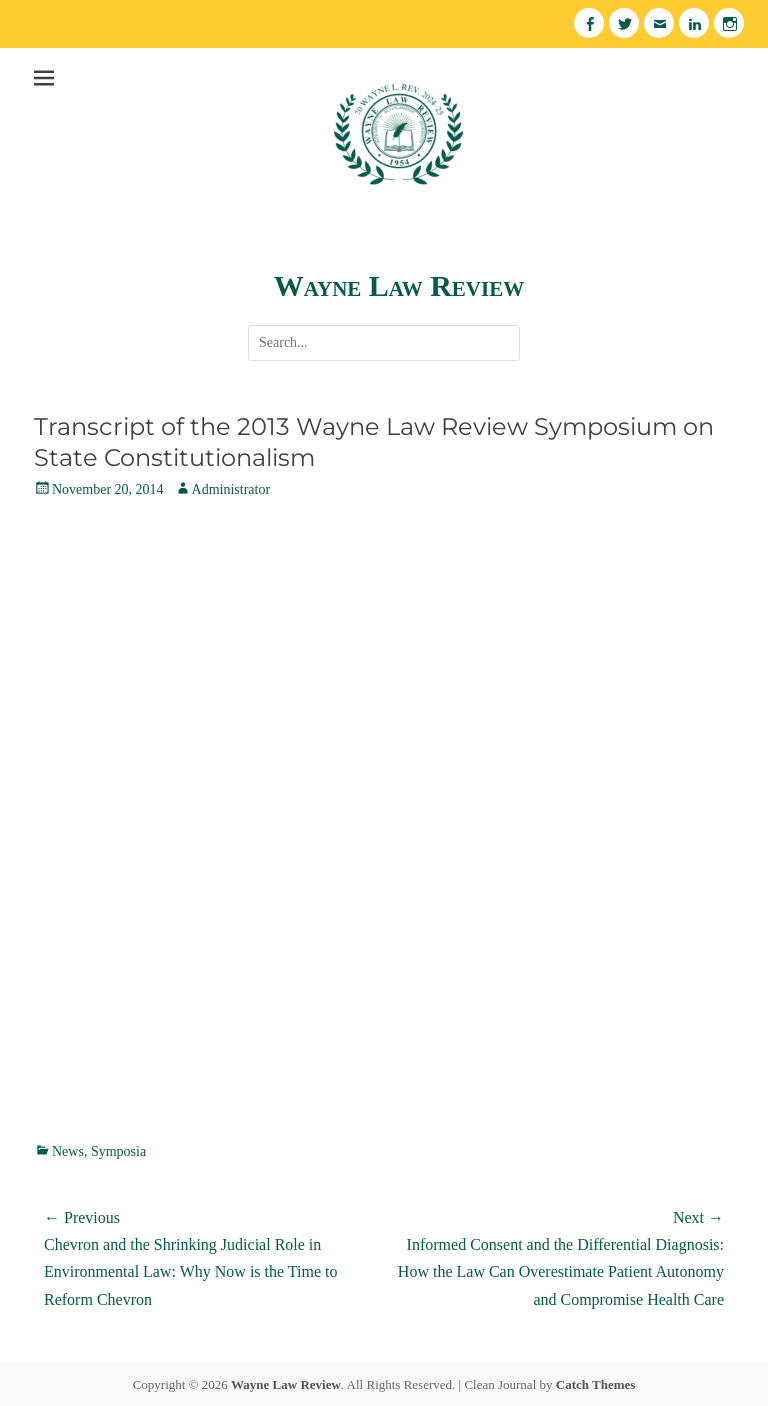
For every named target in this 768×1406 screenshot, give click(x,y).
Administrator (231, 489)
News (68, 1151)
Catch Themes (596, 1384)
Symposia (118, 1151)
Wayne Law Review (399, 285)
